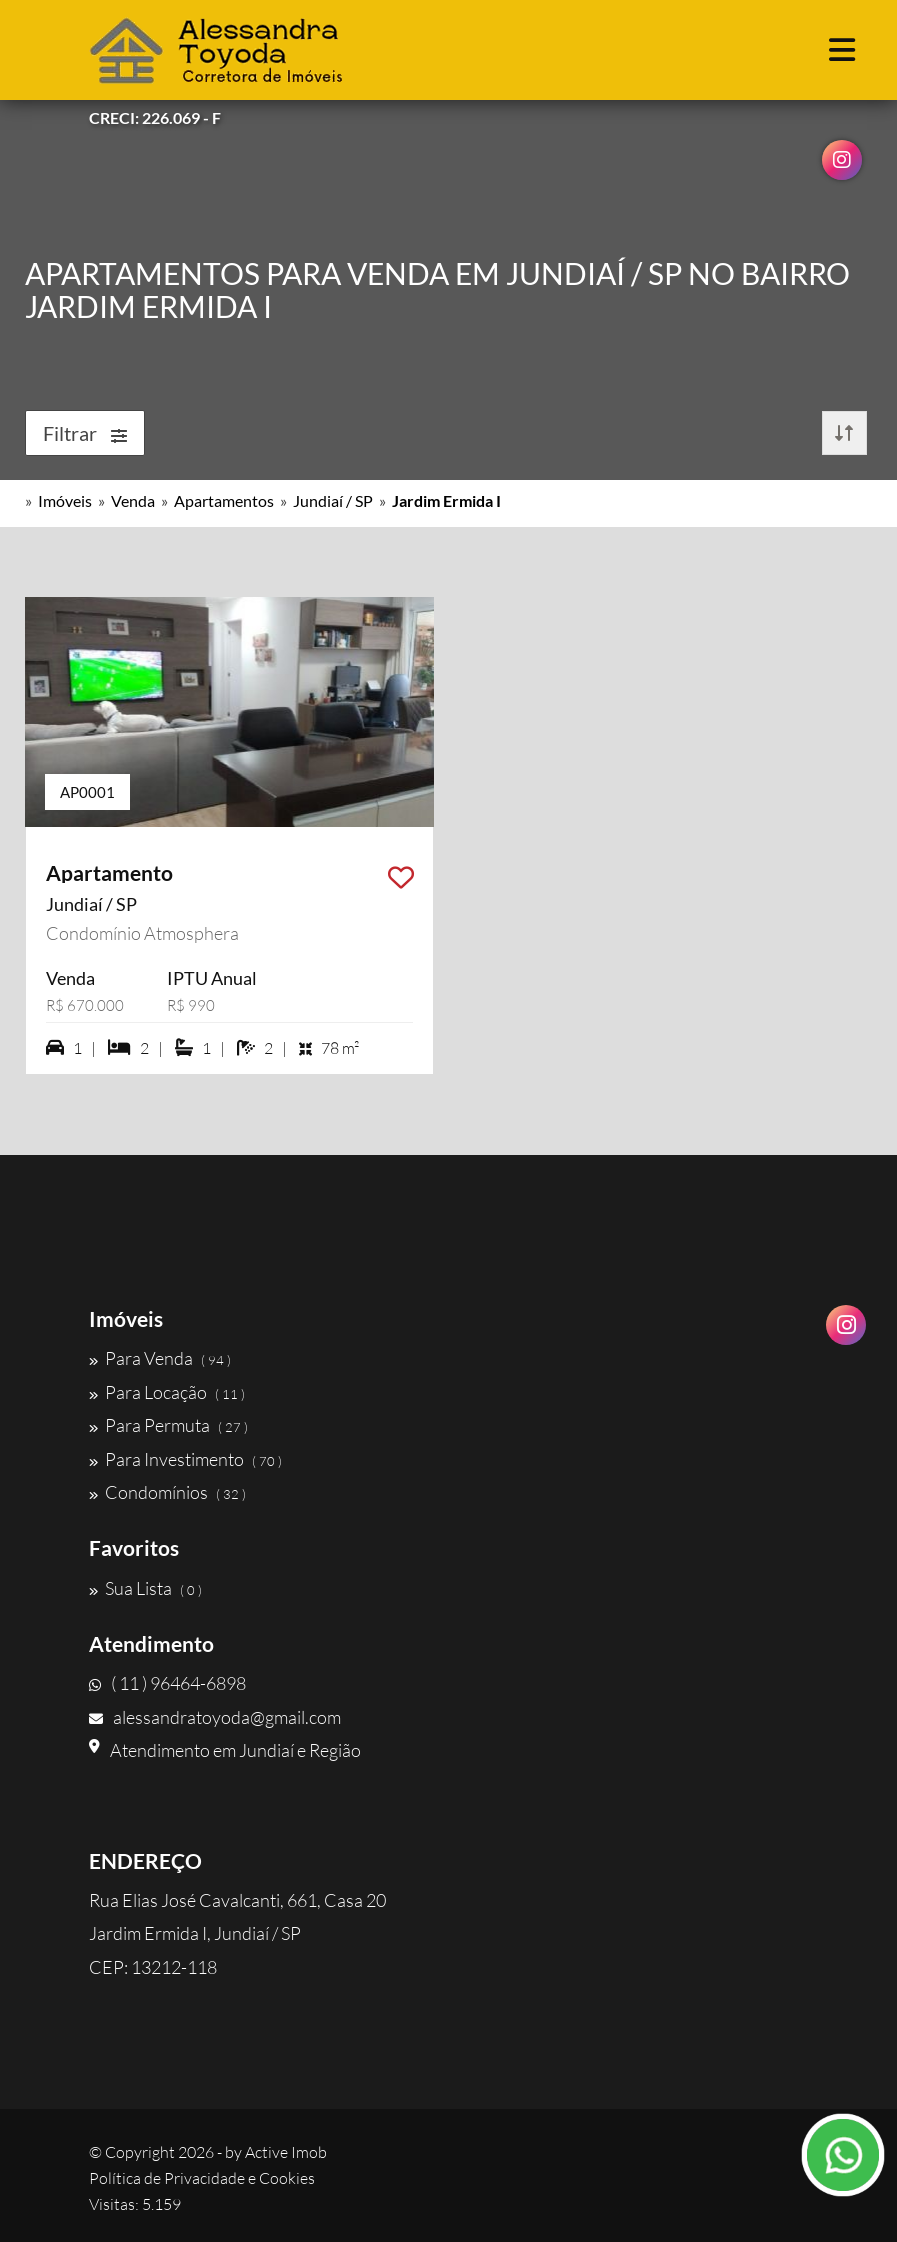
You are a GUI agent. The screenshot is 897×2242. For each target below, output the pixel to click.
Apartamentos (224, 500)
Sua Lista (145, 1588)
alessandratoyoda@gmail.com (215, 1717)
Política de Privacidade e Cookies (202, 2178)
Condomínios (167, 1492)
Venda (133, 500)
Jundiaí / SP (333, 500)
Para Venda (160, 1358)
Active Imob (286, 2152)
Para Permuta (168, 1425)
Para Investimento (185, 1459)
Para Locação (167, 1392)
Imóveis (65, 500)
